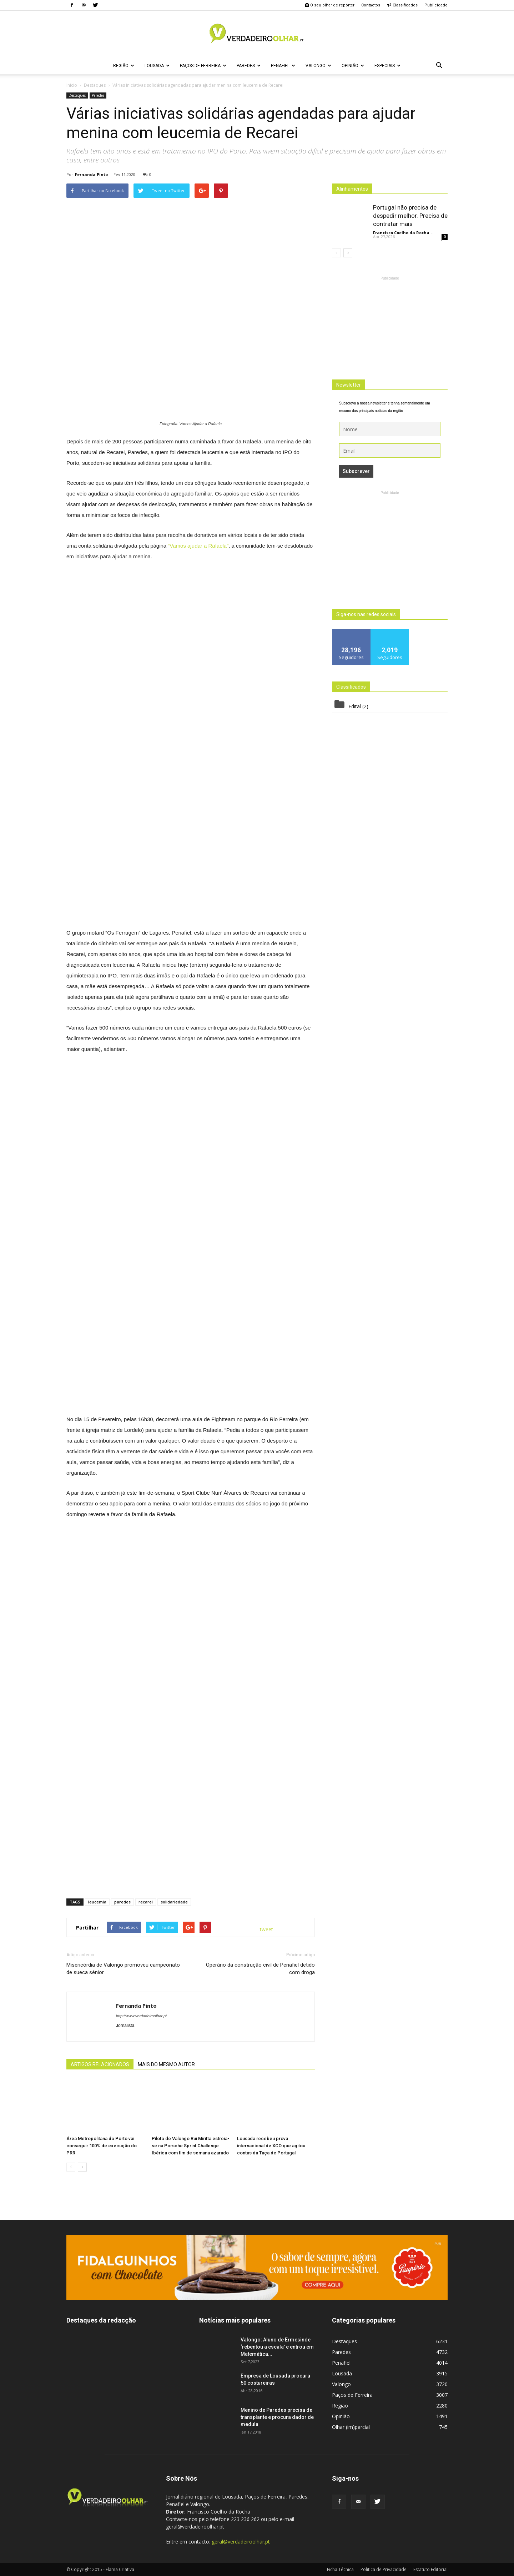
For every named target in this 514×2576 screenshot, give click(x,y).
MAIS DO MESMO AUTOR (166, 2064)
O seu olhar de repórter (329, 5)
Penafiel (283, 65)
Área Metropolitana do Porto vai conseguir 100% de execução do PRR (101, 2145)
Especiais (387, 65)
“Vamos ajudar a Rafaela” (198, 546)
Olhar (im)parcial (351, 2427)
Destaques (77, 95)
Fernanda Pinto (91, 174)
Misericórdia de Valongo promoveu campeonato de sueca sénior (123, 1969)
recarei (145, 1902)
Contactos (370, 5)
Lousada (157, 65)
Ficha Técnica (340, 2569)
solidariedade (174, 1902)
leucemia (97, 1902)
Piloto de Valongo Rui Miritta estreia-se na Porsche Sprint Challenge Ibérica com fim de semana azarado (190, 2145)
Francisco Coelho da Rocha (401, 232)
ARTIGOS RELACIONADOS (100, 2064)
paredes (122, 1902)
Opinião (353, 65)
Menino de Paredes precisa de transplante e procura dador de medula (277, 2417)
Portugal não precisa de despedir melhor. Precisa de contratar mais (410, 215)
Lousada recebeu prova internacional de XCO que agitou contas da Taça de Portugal (271, 2145)
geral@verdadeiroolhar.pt (241, 2541)
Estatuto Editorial (430, 2569)
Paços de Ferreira (203, 65)
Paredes (249, 65)
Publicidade (436, 5)
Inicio (71, 85)
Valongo (318, 65)
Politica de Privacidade (384, 2569)
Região (123, 65)
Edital (354, 706)
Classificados (402, 5)
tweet (266, 1929)
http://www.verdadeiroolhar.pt (141, 2016)
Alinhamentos (352, 189)
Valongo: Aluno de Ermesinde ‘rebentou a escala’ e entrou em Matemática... (277, 2347)
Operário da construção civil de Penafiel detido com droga (260, 1969)
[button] (439, 65)
